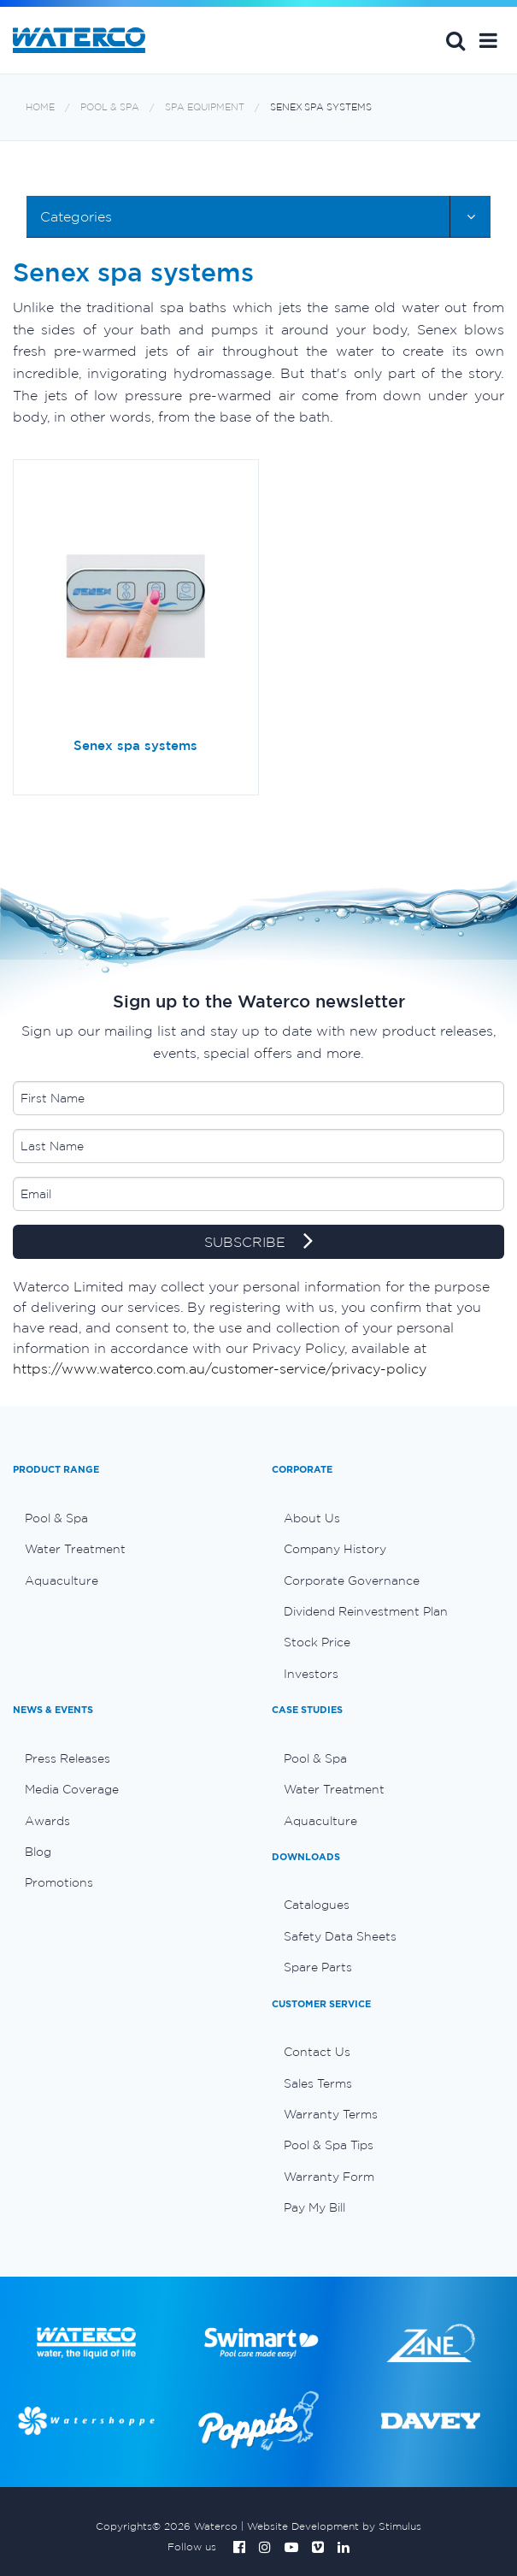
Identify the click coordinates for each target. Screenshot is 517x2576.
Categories (76, 216)
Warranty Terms (331, 2114)
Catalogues (317, 1904)
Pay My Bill (314, 2207)
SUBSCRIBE (258, 1242)
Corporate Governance (352, 1580)
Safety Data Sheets (340, 1936)
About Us (312, 1518)
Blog (38, 1851)
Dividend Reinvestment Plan (366, 1611)
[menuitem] (129, 1518)
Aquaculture (61, 1580)
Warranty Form (329, 2176)
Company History (335, 1549)
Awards (47, 1821)
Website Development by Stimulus (334, 2526)
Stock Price (317, 1642)
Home (40, 107)
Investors (311, 1674)
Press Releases (67, 1758)
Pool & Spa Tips (328, 2145)
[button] (488, 40)
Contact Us (317, 2052)
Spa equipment (204, 107)
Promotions (59, 1882)
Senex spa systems (321, 107)
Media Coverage (72, 1789)
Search (455, 40)
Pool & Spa (109, 107)
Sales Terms (318, 2083)
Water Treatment (75, 1549)
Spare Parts (318, 1967)
